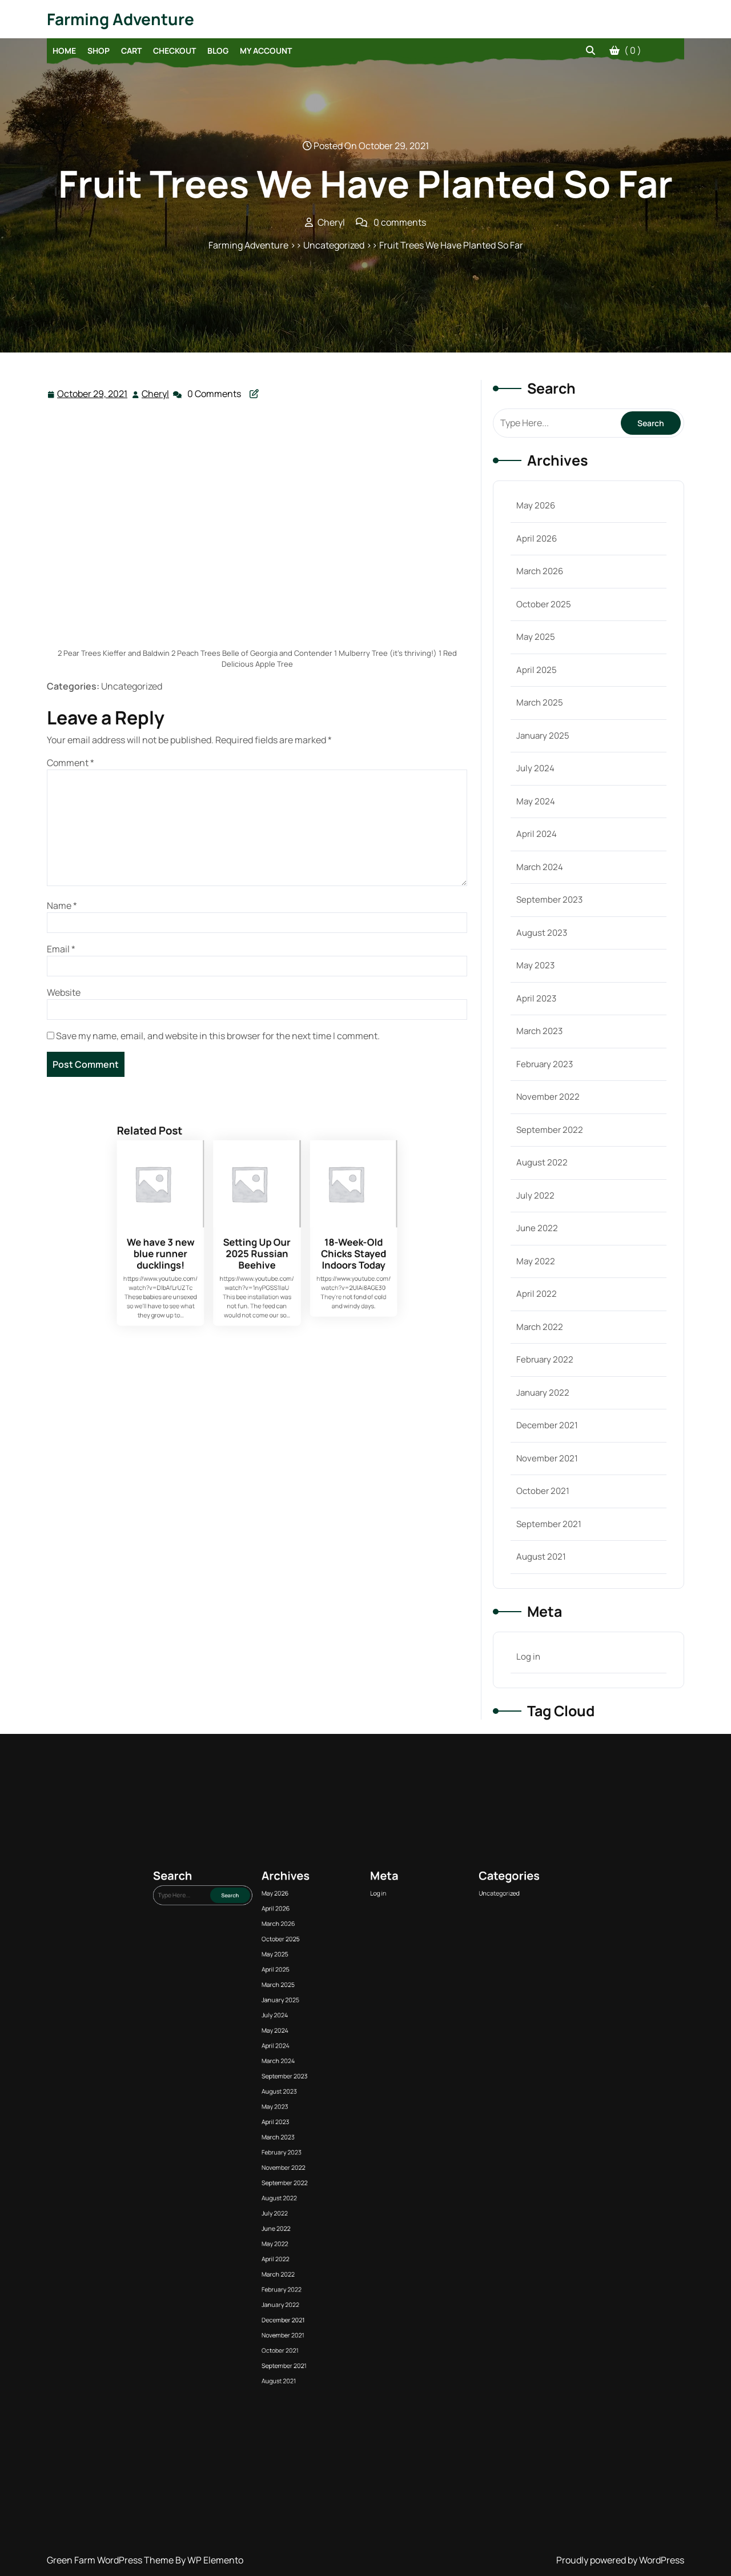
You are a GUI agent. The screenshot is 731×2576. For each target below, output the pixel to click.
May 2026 (535, 505)
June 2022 (537, 1228)
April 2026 (536, 538)
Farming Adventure (120, 19)
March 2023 (539, 1031)
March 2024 (539, 867)
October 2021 (542, 1491)
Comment (70, 762)
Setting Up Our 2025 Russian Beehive (256, 1316)
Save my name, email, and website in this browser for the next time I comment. (218, 1035)
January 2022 (542, 1393)
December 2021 (547, 1425)
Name (62, 905)
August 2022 (542, 1162)
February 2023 (544, 1064)
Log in (528, 1656)
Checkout (174, 50)
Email (61, 949)
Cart (131, 50)
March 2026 (539, 571)
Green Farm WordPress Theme (111, 2560)
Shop (98, 50)
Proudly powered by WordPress (620, 2560)
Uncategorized (392, 2162)
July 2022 (535, 1195)
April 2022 (536, 1294)
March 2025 (539, 702)
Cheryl (156, 393)
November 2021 (547, 1458)
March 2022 (539, 1327)
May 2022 (535, 1261)
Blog (217, 50)
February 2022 (544, 1359)
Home (64, 50)
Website (64, 992)
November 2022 (548, 1097)
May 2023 (535, 965)
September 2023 (549, 900)
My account (266, 50)
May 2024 (535, 801)
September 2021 (548, 1524)
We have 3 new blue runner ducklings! (237, 1316)
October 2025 (543, 604)
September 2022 (549, 1130)
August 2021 (541, 1557)
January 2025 (542, 736)
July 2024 (535, 768)
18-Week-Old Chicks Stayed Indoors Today (276, 1316)
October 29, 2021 (92, 394)
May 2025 (535, 637)
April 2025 (536, 670)
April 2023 (536, 998)
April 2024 (536, 834)
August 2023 (541, 933)
